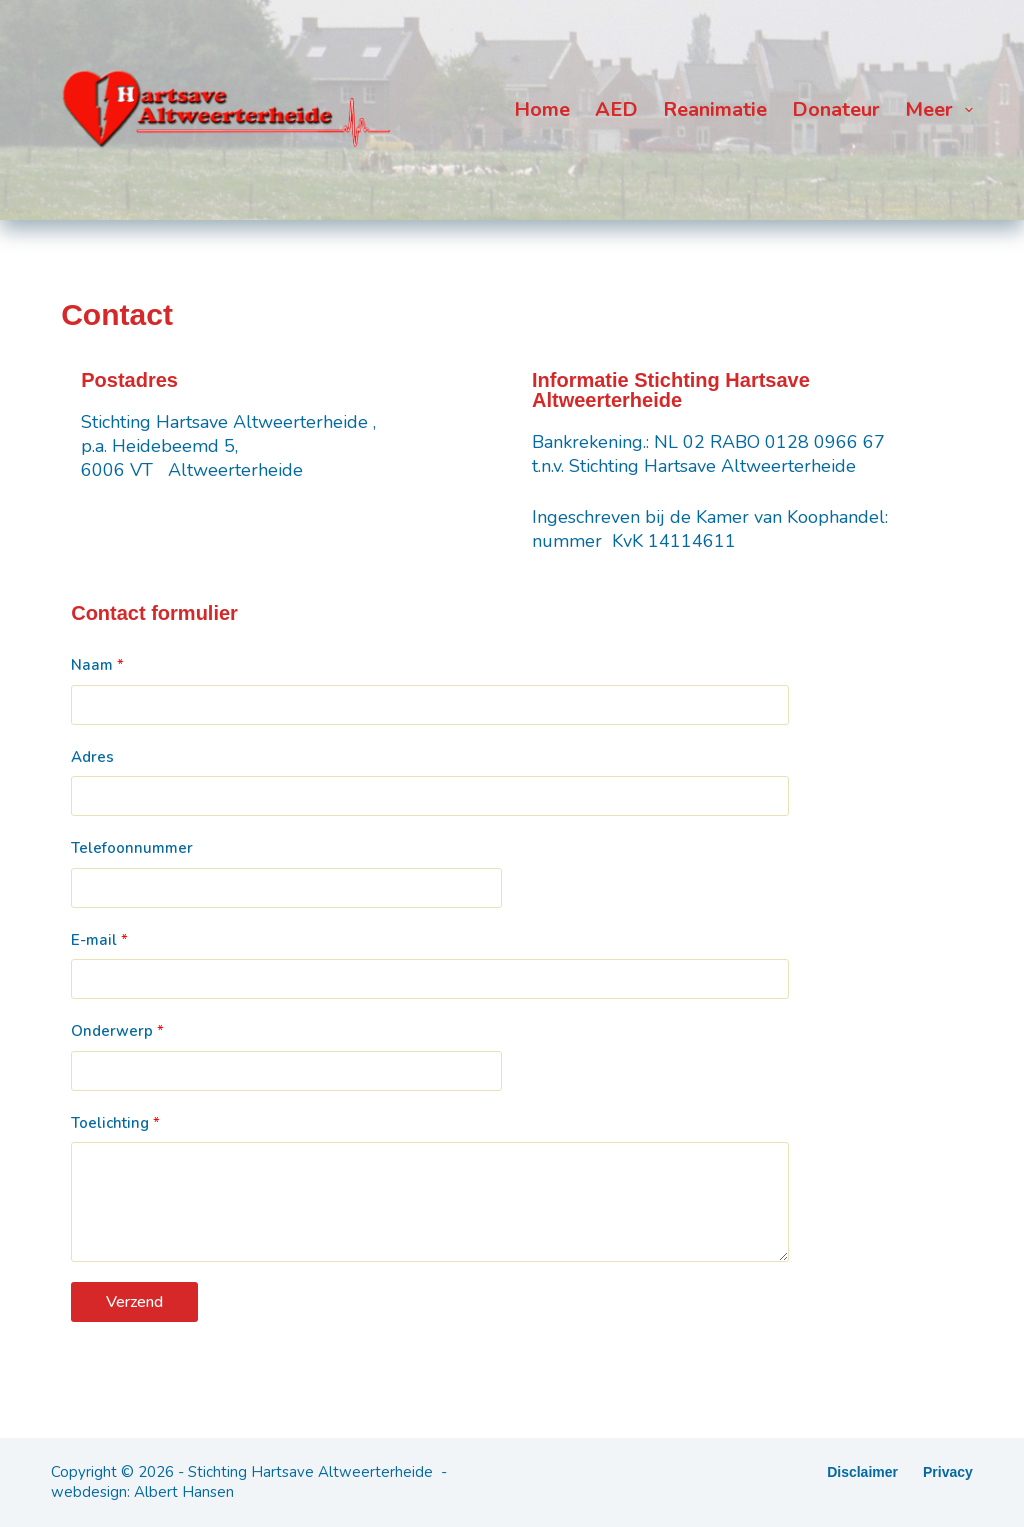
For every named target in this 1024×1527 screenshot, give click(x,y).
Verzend (134, 1302)
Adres (92, 757)
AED (616, 109)
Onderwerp (117, 1031)
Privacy (948, 1472)
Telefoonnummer (132, 848)
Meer (939, 109)
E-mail (99, 940)
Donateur (836, 109)
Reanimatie (715, 109)
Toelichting (115, 1123)
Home (542, 109)
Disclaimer (862, 1472)
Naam (97, 665)
